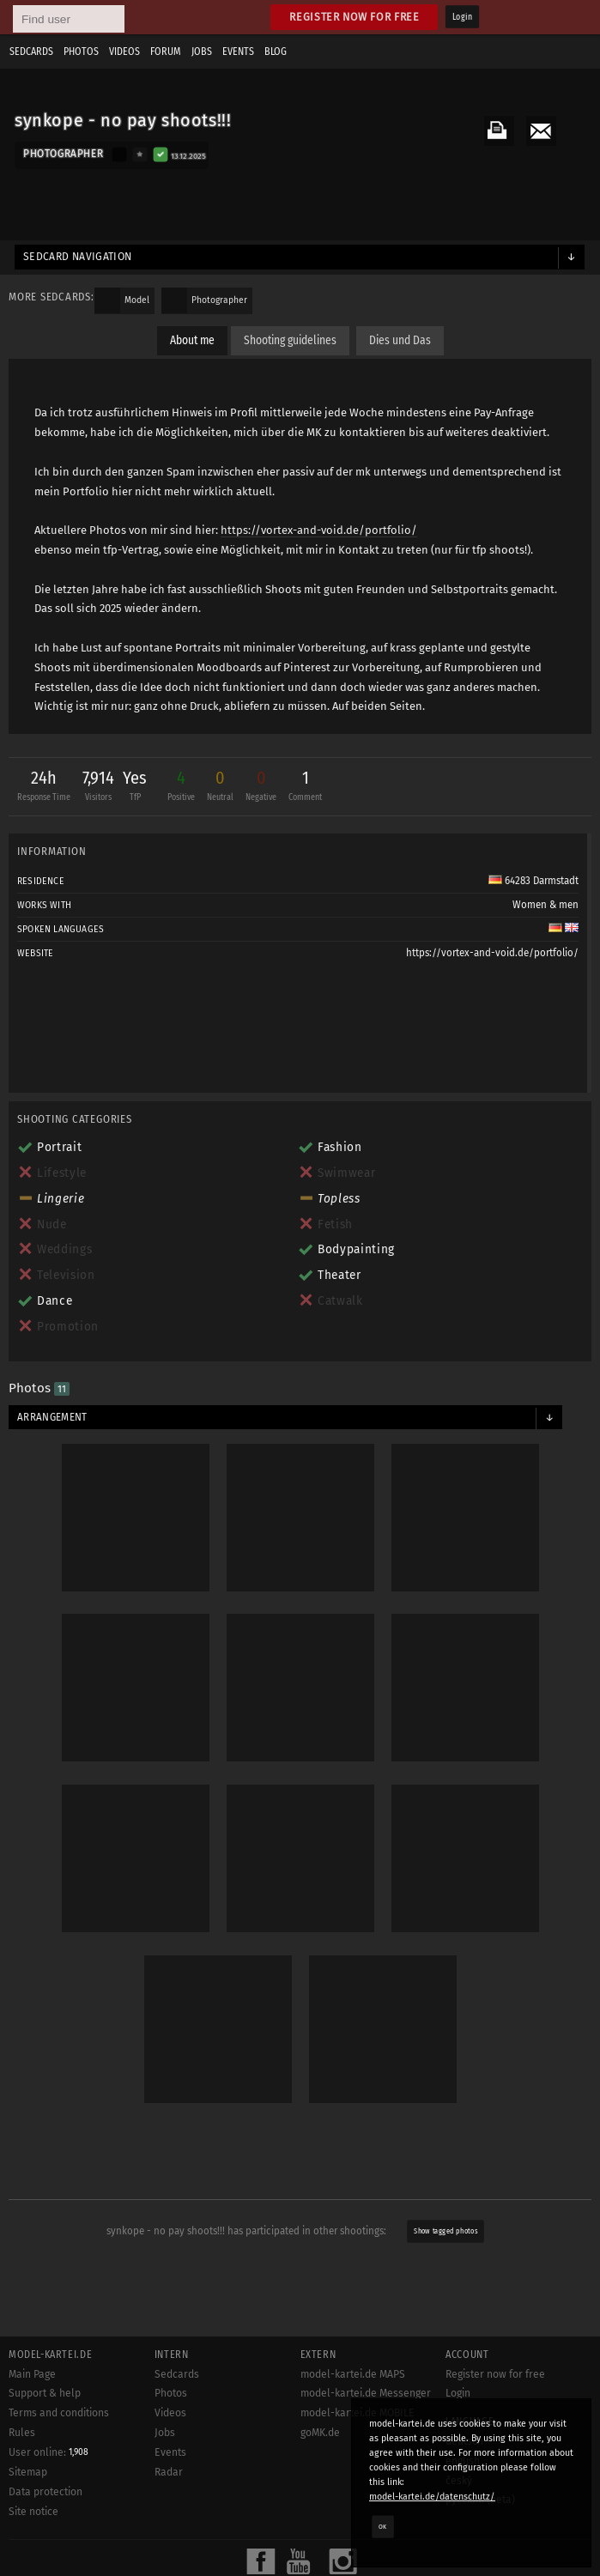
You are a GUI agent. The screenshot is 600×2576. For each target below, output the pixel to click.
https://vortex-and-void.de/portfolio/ (319, 530)
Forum (165, 51)
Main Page (32, 2374)
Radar (169, 2472)
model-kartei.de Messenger (365, 2393)
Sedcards (31, 51)
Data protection (45, 2492)
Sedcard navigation (77, 257)
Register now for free (354, 16)
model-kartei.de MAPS (352, 2374)
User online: (48, 2452)
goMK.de (320, 2433)
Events (238, 51)
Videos (124, 51)
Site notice (33, 2512)
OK (383, 2526)
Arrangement (52, 1417)
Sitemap (28, 2472)
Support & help (45, 2393)
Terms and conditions (59, 2413)
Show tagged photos (445, 2231)
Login (462, 17)
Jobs (201, 51)
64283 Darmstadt (533, 881)
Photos (81, 51)
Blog (275, 51)
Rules (22, 2433)
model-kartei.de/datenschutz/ (432, 2496)
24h (43, 787)
